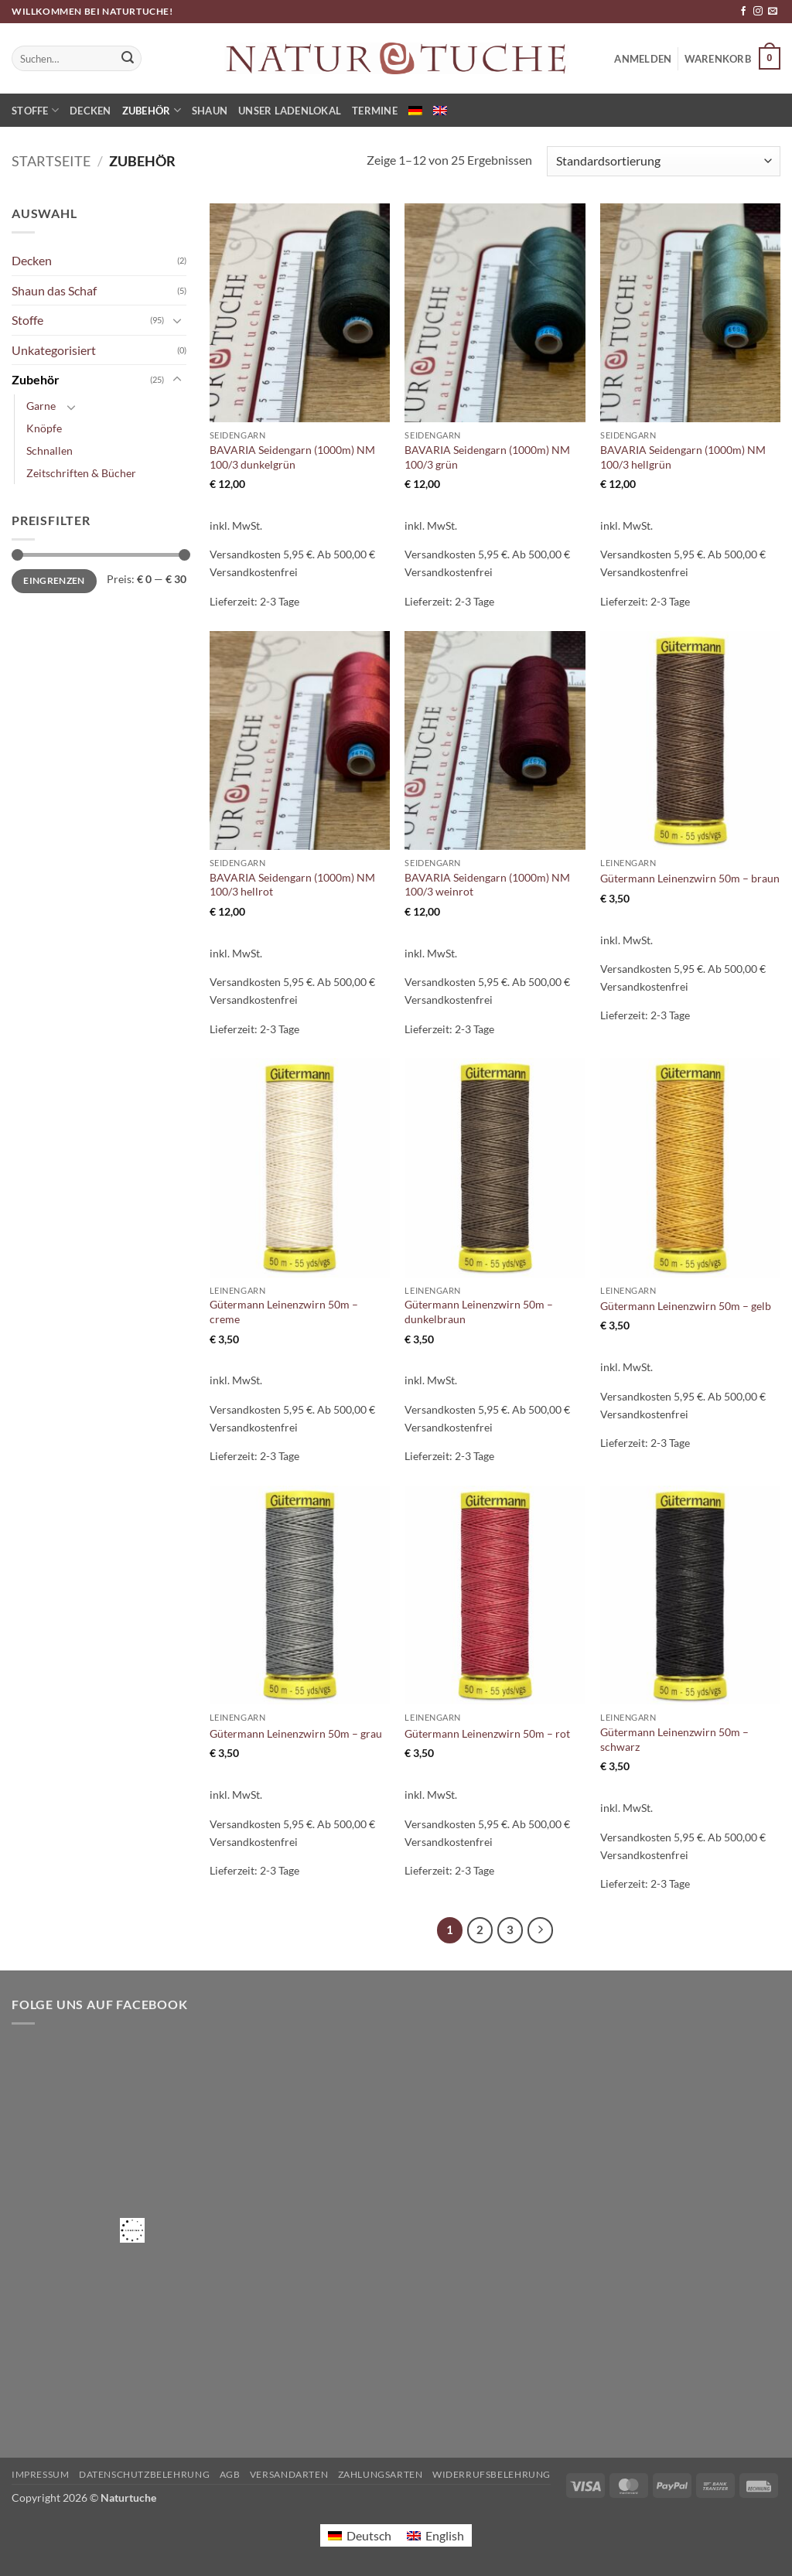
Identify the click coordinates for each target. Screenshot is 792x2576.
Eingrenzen (54, 580)
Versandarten (289, 2474)
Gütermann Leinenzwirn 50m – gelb (685, 1305)
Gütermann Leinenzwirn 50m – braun (690, 878)
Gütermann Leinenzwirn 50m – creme (284, 1312)
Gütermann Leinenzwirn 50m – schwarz (674, 1739)
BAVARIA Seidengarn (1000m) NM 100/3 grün (487, 457)
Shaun (209, 110)
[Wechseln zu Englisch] (440, 110)
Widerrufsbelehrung (491, 2474)
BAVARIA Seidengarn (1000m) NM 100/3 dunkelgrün (292, 457)
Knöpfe (44, 428)
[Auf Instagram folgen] (758, 11)
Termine (375, 110)
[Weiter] (540, 1930)
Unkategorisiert (54, 350)
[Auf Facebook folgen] (743, 11)
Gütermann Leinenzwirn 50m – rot (487, 1733)
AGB (230, 2474)
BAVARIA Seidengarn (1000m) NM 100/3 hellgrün (683, 457)
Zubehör (151, 110)
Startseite (51, 160)
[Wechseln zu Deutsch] (359, 2535)
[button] (732, 58)
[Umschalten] (177, 320)
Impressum (41, 2474)
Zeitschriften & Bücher (81, 472)
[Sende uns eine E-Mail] (772, 11)
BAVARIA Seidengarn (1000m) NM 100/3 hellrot (292, 885)
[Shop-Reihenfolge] (663, 161)
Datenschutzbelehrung (144, 2474)
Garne (41, 405)
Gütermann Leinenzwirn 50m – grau (296, 1733)
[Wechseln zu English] (435, 2535)
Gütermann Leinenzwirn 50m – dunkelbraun (479, 1312)
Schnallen (49, 450)
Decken (90, 110)
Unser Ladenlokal (289, 110)
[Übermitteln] (127, 59)
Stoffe (35, 110)
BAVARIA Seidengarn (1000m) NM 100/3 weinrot (487, 885)
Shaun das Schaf (54, 290)
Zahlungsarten (380, 2474)
